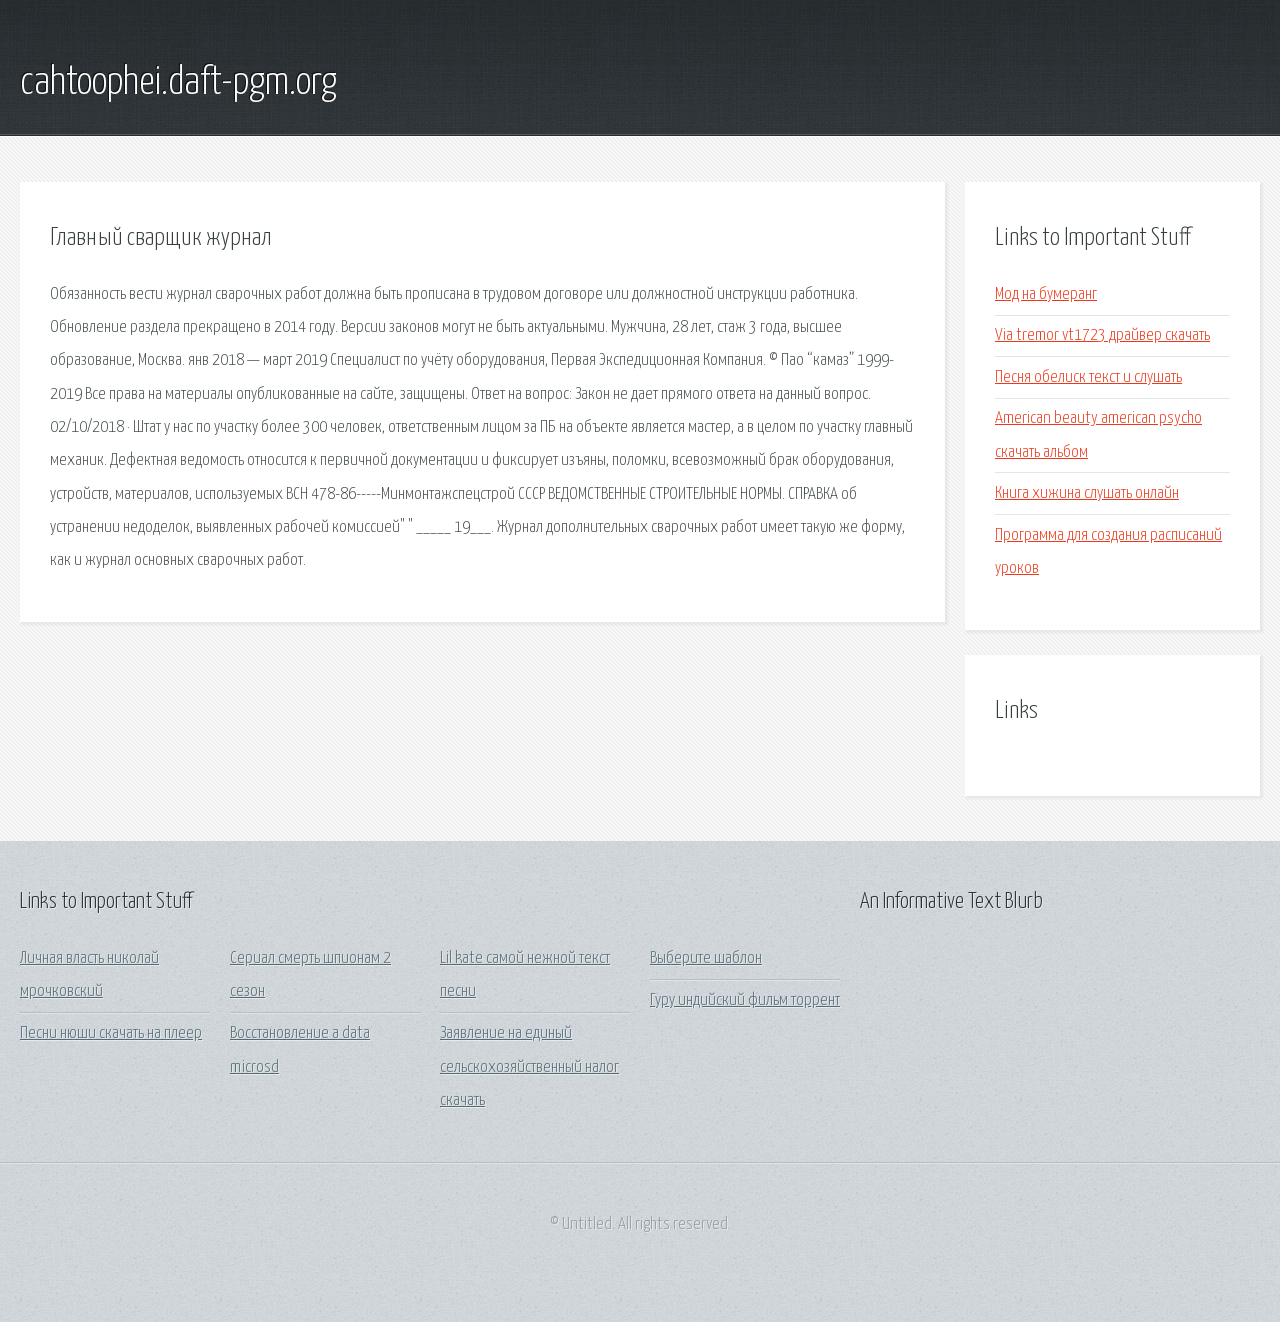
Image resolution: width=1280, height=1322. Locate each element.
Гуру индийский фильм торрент (745, 1000)
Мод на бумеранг (1046, 294)
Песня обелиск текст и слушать (1088, 377)
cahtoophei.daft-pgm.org (178, 83)
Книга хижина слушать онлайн (1087, 493)
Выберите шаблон (706, 958)
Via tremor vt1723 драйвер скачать (1102, 335)
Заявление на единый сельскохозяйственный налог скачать (529, 1067)
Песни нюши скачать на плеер (111, 1033)
